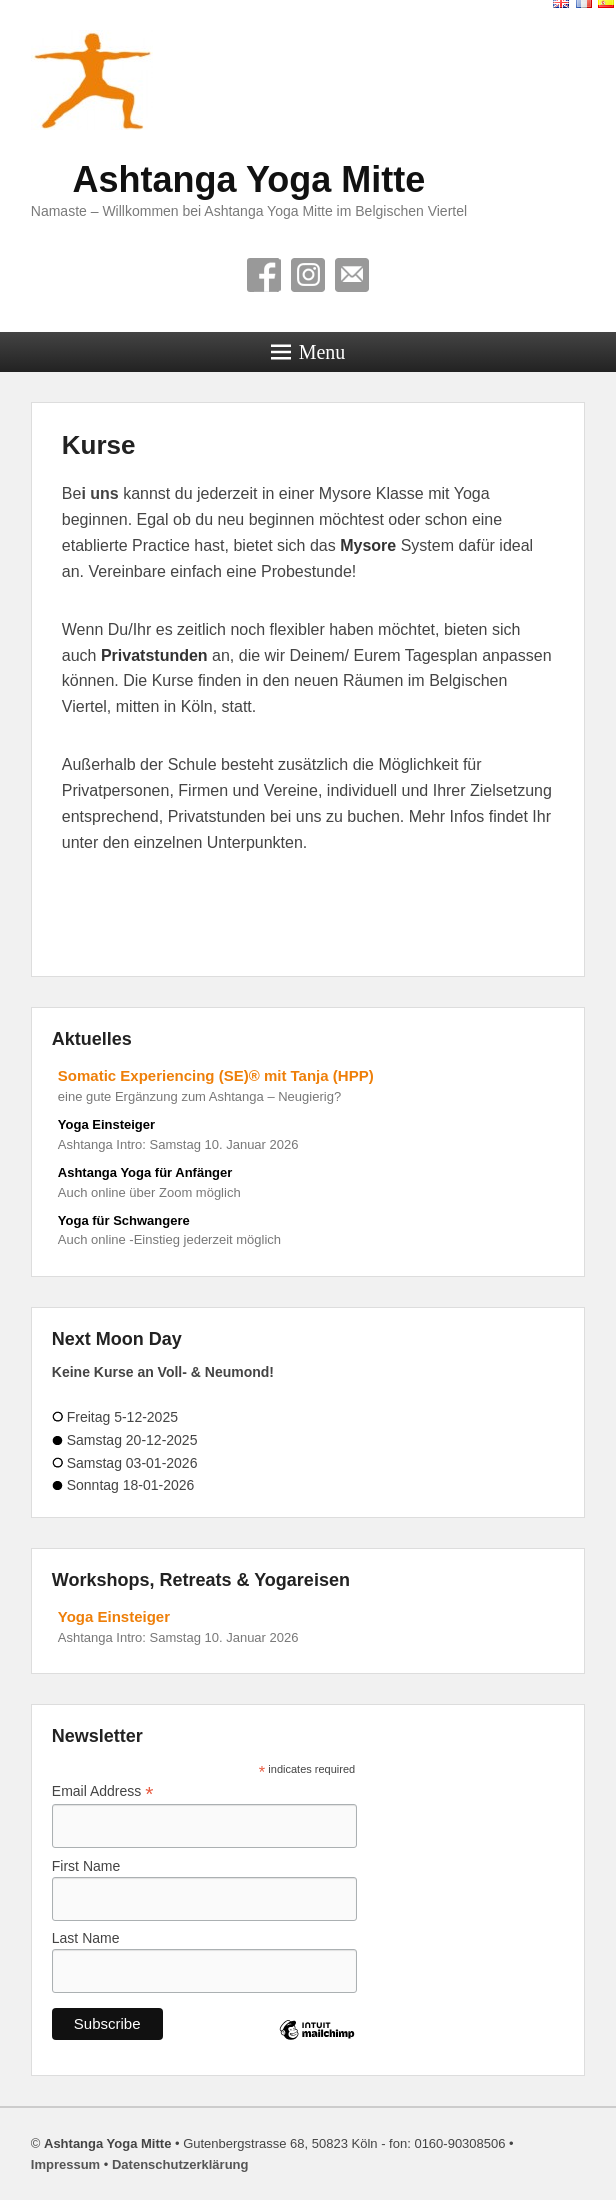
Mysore (370, 545)
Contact (352, 275)
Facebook (264, 275)
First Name (86, 1866)
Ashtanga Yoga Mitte (249, 179)
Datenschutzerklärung (180, 2164)
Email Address (103, 1791)
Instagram (308, 275)
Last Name (86, 1938)
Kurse (99, 445)
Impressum (65, 2164)
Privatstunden (154, 655)
